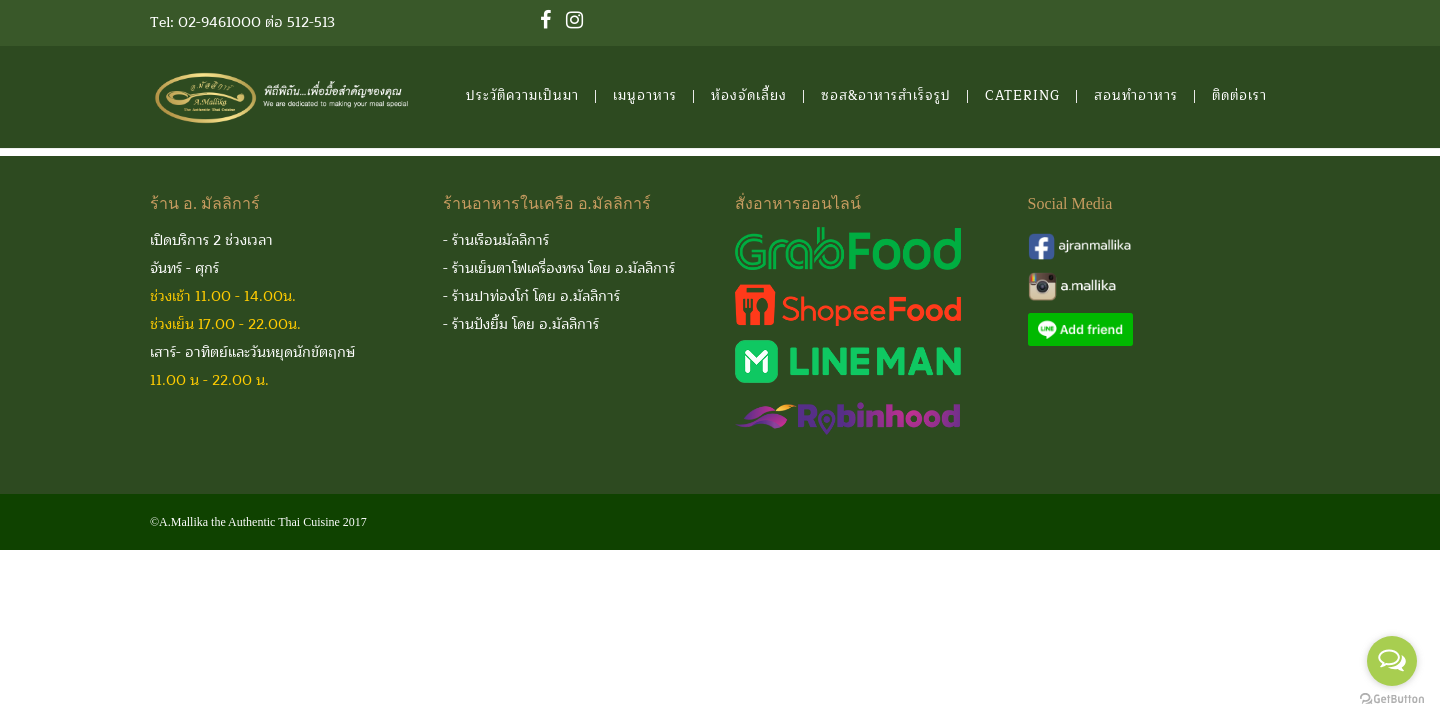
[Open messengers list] (1392, 661)
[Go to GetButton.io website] (1392, 699)
